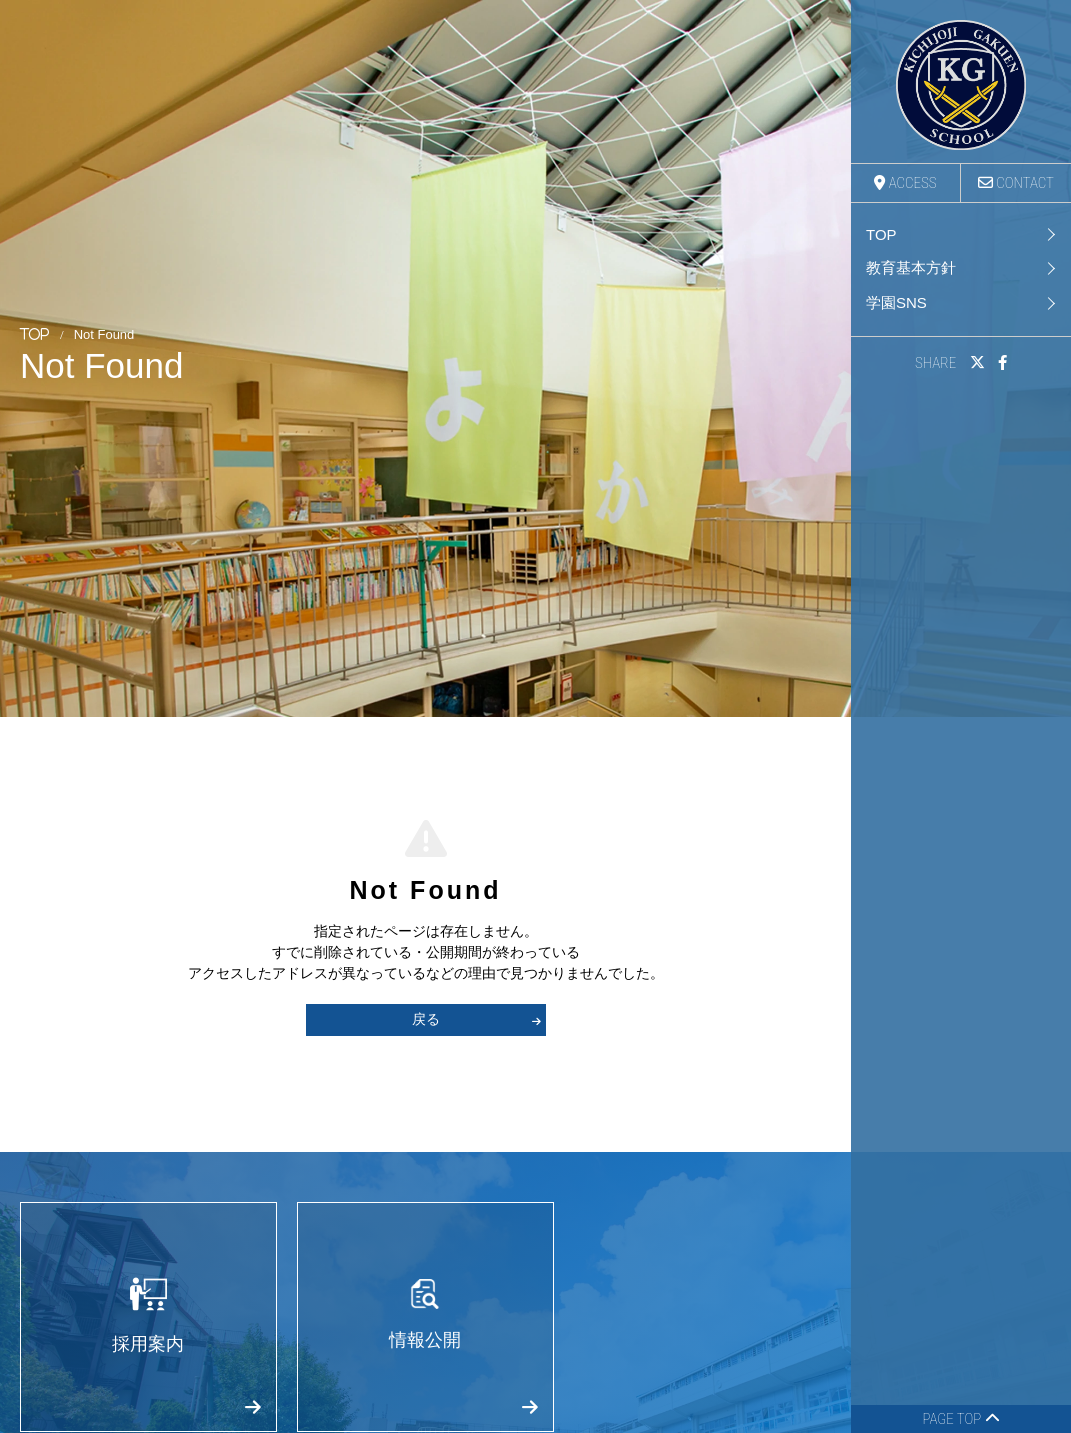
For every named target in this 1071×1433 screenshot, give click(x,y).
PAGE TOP (960, 1419)
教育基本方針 (911, 267)
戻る (476, 1019)
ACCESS (905, 183)
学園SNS (896, 302)
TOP (881, 234)
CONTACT (1016, 183)
